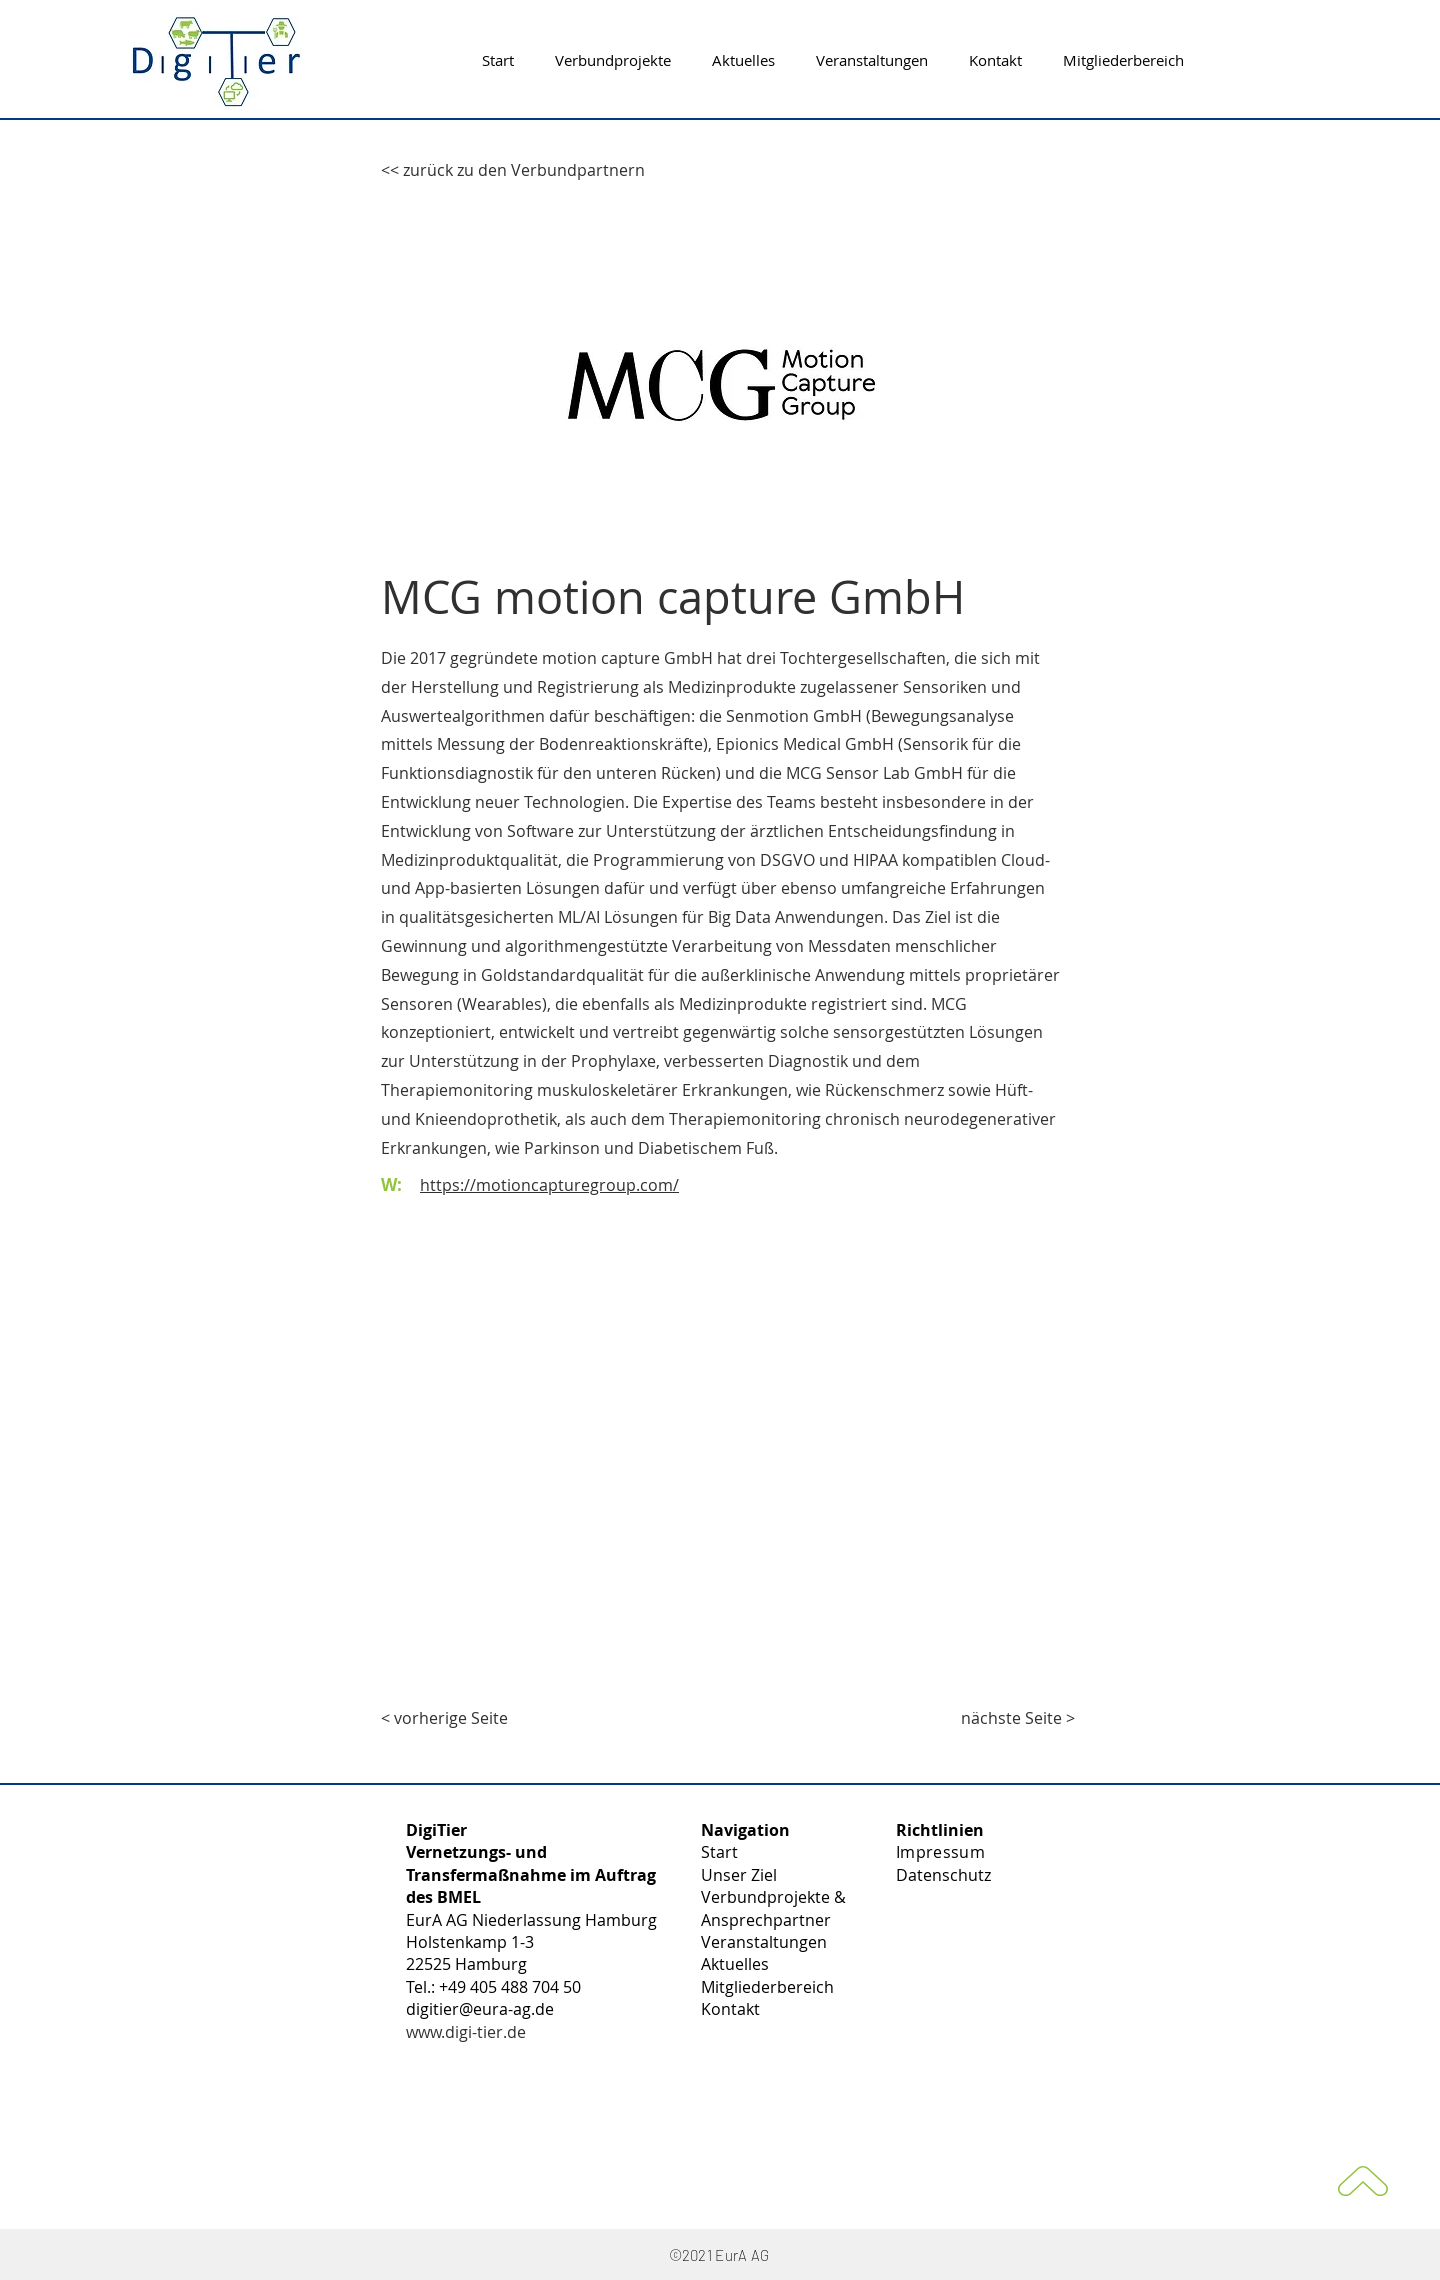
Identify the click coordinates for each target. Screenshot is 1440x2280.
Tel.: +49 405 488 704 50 (493, 1987)
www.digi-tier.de (466, 2032)
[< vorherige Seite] (447, 1718)
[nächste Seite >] (1018, 1718)
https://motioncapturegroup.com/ (549, 1185)
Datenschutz (943, 1875)
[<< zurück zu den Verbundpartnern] (513, 170)
